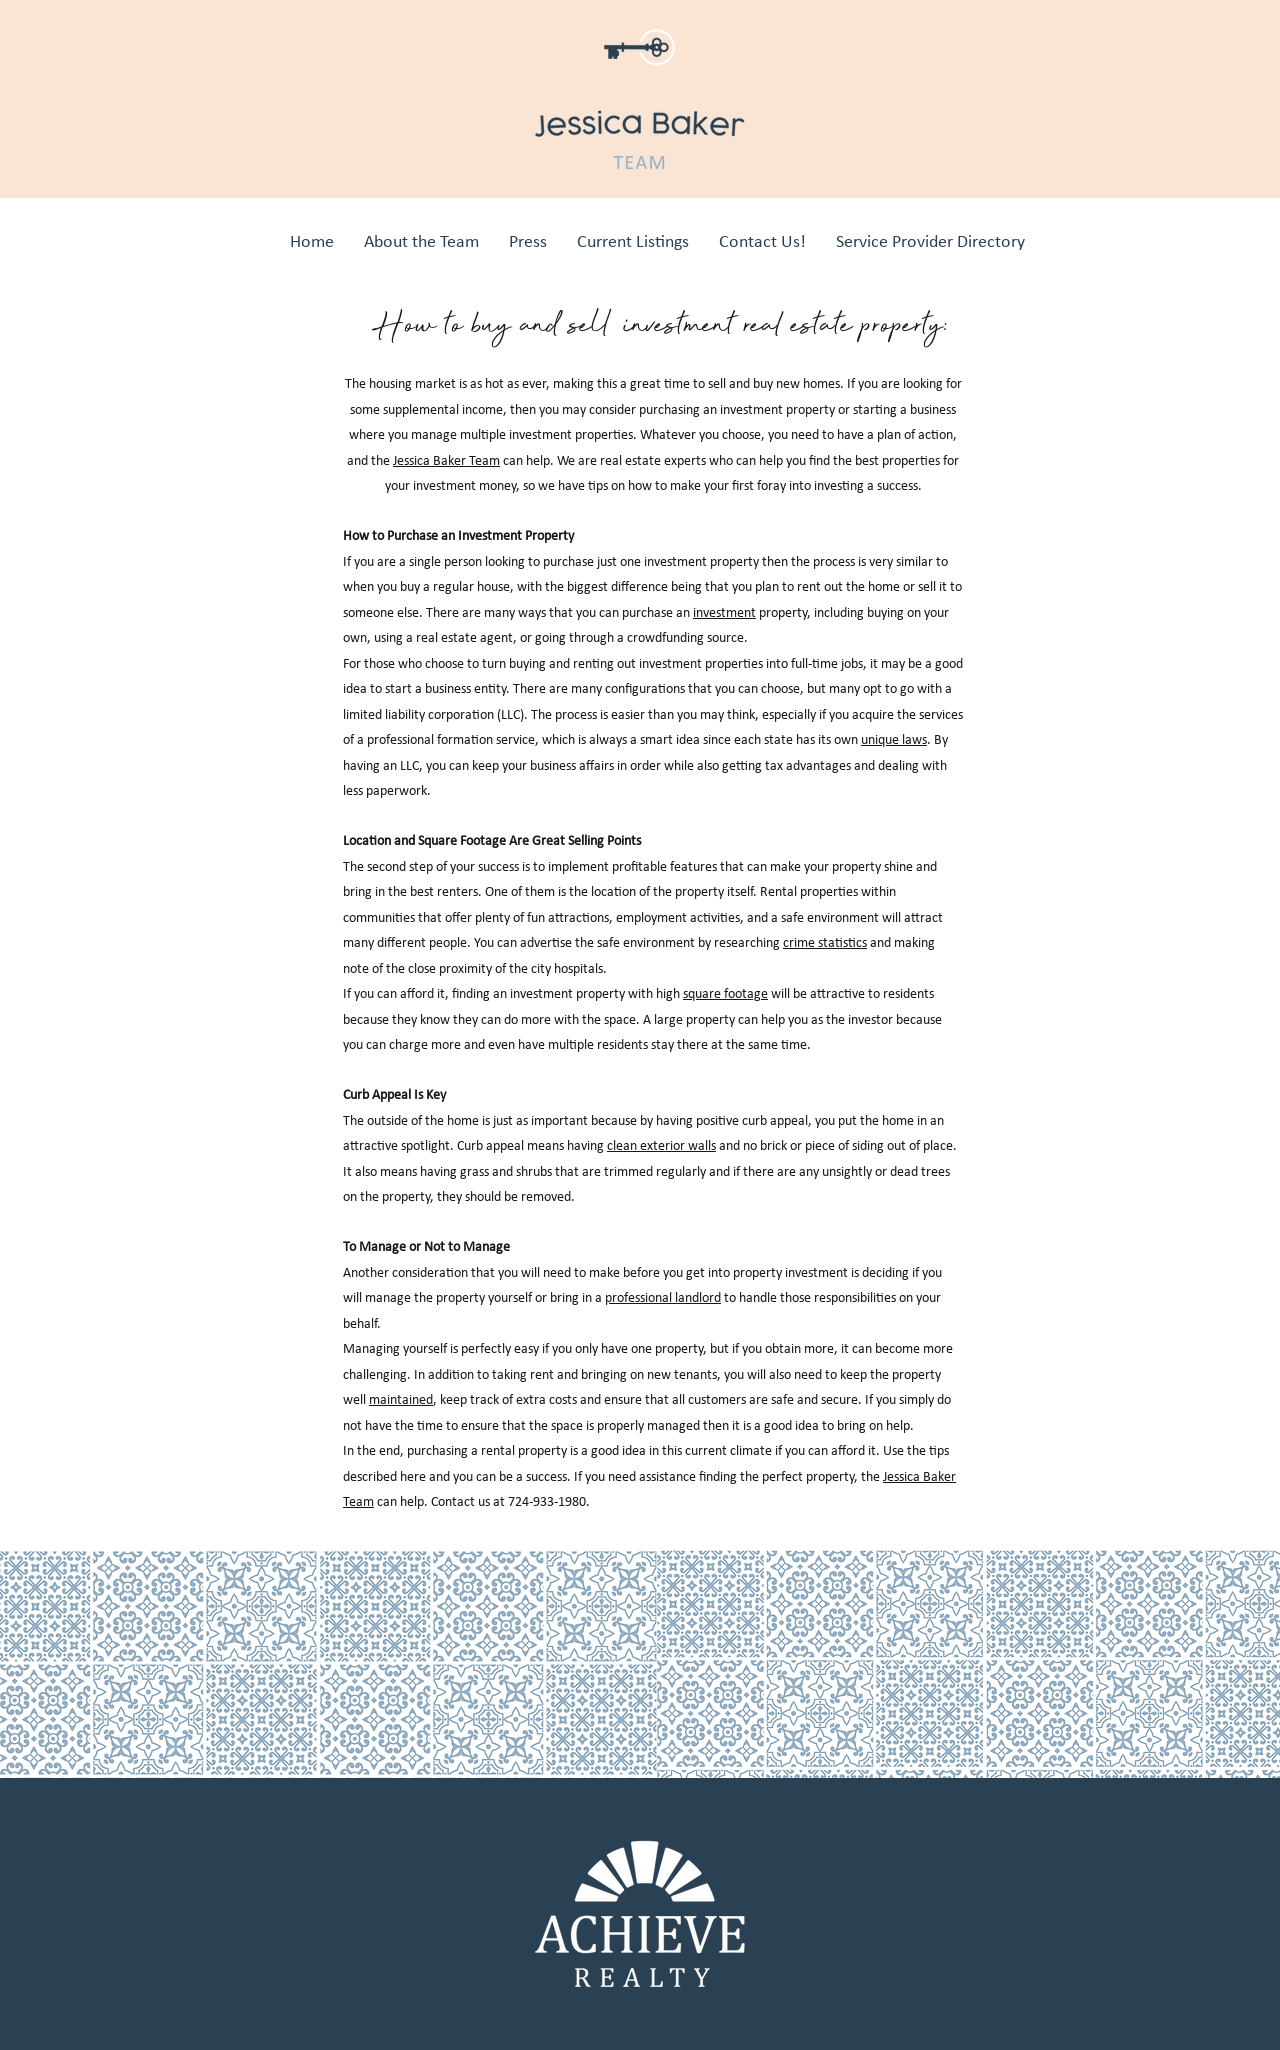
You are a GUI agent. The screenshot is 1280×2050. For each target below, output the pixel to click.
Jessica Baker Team (446, 460)
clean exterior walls (661, 1145)
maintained (401, 1399)
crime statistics (825, 942)
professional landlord (663, 1297)
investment (724, 612)
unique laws (894, 739)
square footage (725, 993)
